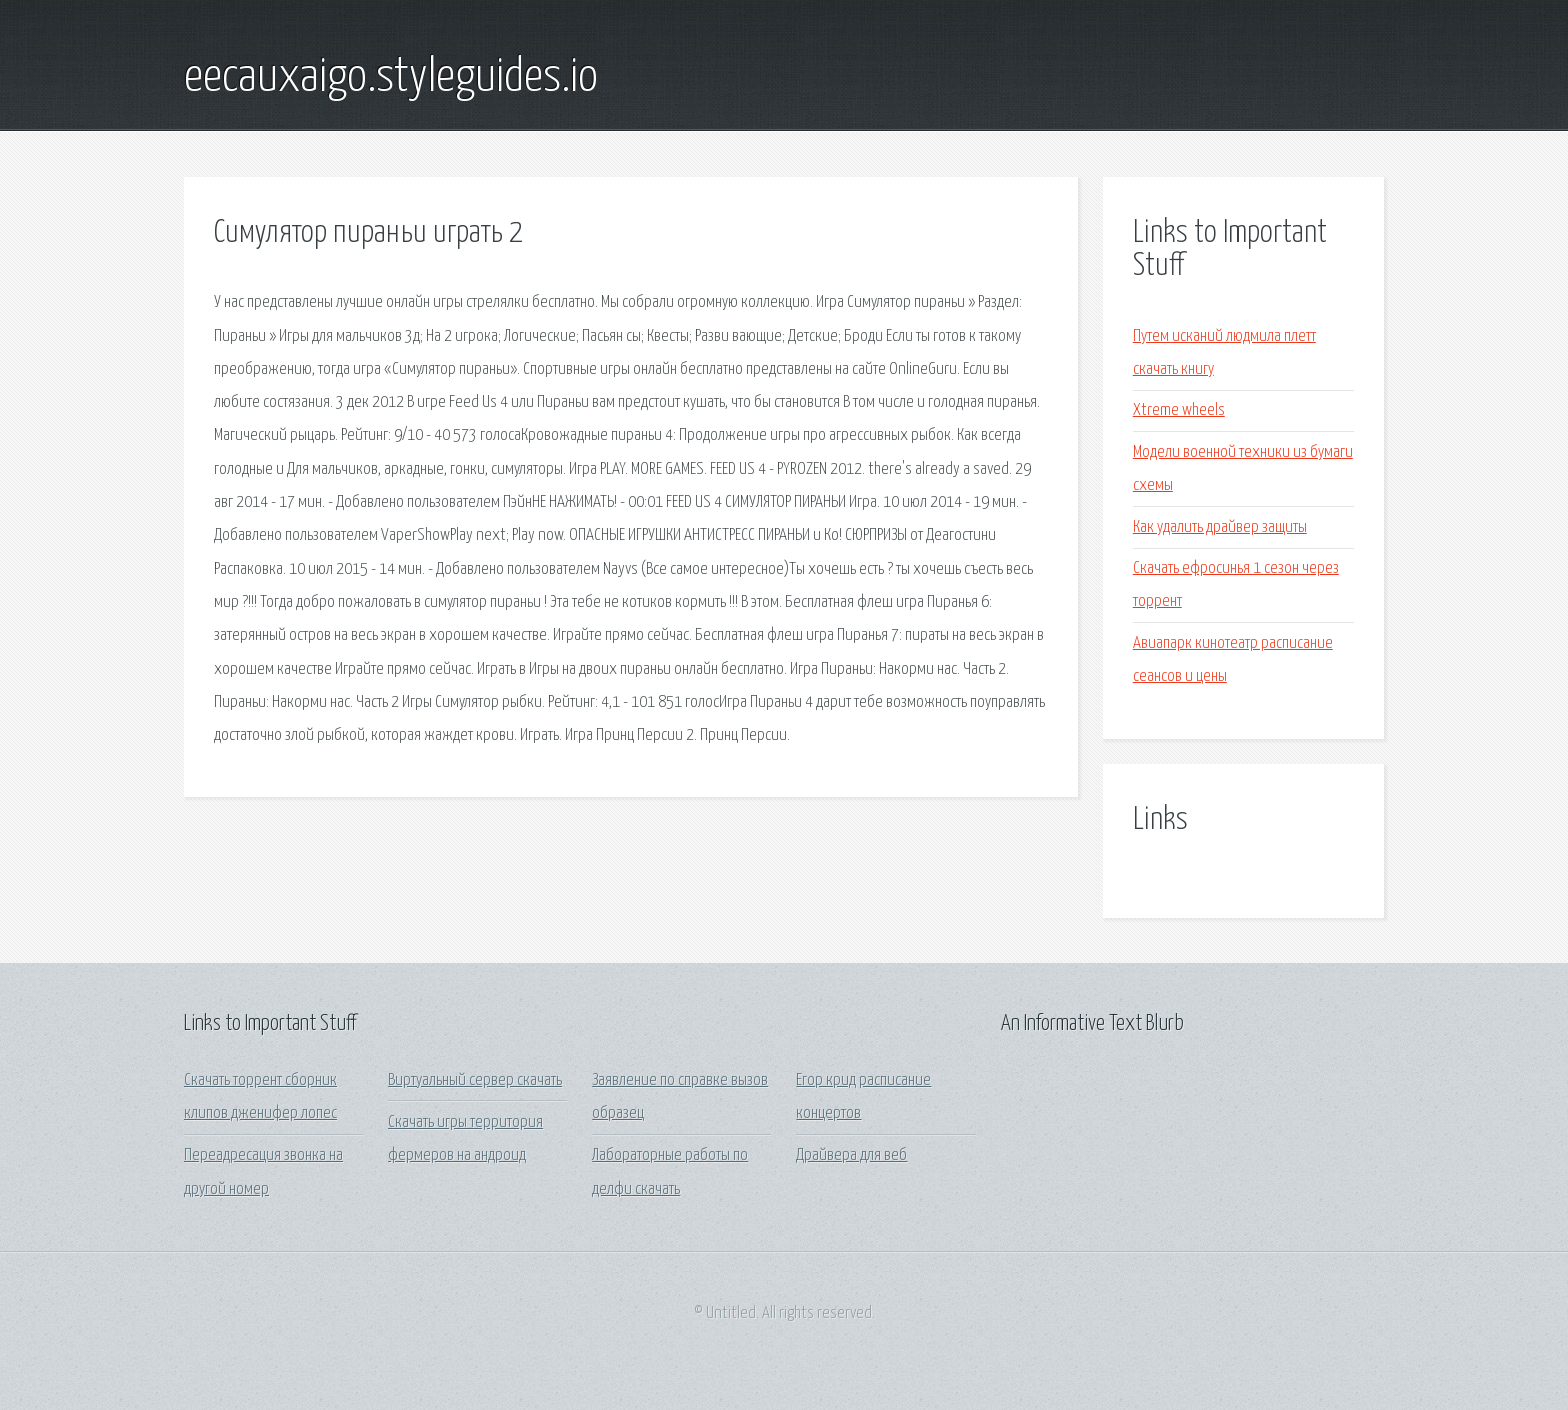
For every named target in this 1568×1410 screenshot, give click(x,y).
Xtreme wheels (1179, 410)
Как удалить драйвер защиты (1220, 527)
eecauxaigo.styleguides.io (391, 78)
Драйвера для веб (851, 1155)
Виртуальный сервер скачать (475, 1080)
